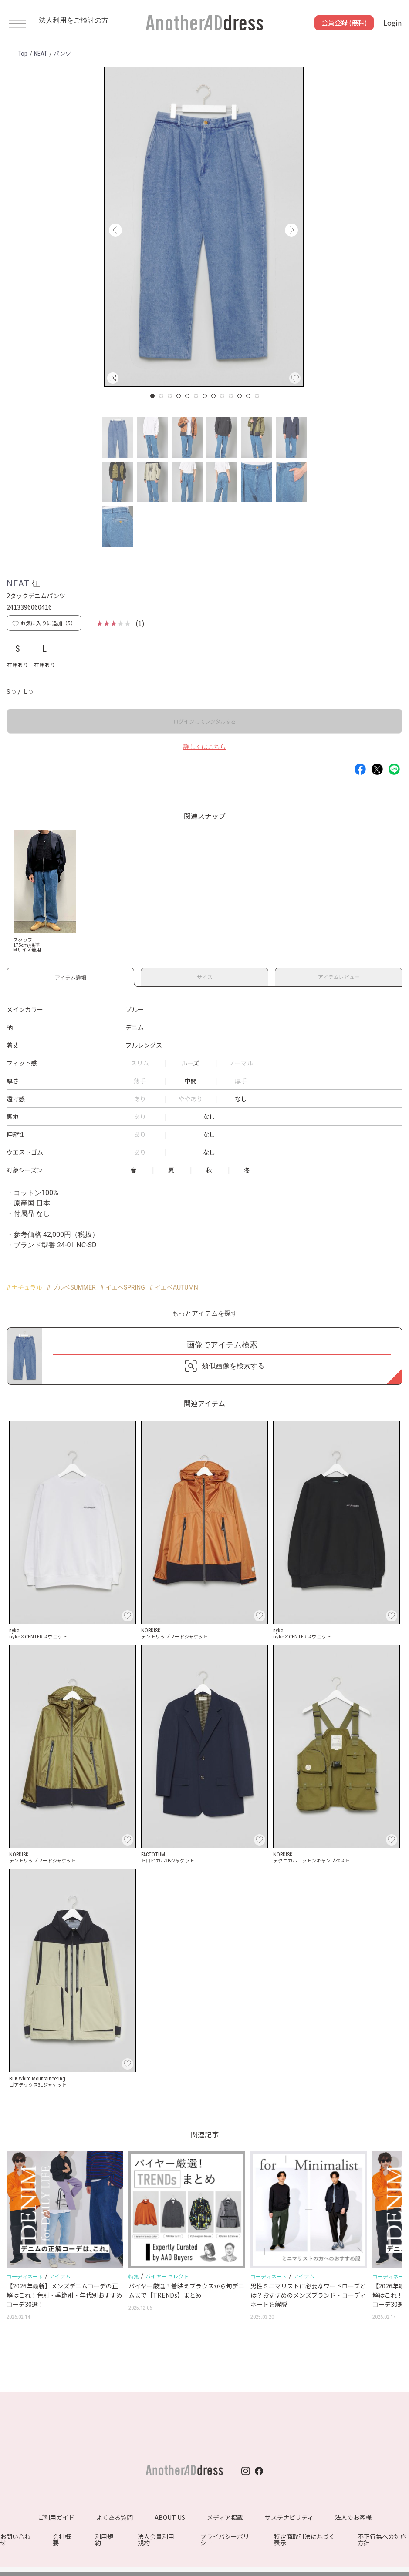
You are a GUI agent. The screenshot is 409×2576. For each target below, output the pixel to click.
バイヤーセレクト (167, 2276)
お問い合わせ (15, 2539)
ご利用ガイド (56, 2517)
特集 (133, 2277)
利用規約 (104, 2539)
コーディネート (25, 2277)
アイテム (60, 2276)
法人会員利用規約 (156, 2539)
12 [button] (248, 396)
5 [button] (187, 396)
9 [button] (222, 396)
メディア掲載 (225, 2517)
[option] (204, 227)
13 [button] (257, 396)
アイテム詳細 (70, 976)
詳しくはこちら (204, 746)
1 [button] (152, 396)
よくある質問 (114, 2517)
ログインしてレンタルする (204, 721)
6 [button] (196, 396)
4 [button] (179, 396)
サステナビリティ (289, 2517)
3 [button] (170, 396)
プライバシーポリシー (224, 2539)
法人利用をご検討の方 (73, 20)
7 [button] (205, 396)
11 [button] (240, 396)
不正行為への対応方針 (382, 2539)
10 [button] (231, 396)
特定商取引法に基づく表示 (304, 2539)
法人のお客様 (353, 2517)
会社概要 (62, 2539)
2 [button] (161, 396)
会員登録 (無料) (344, 22)
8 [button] (213, 396)
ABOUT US (170, 2517)
